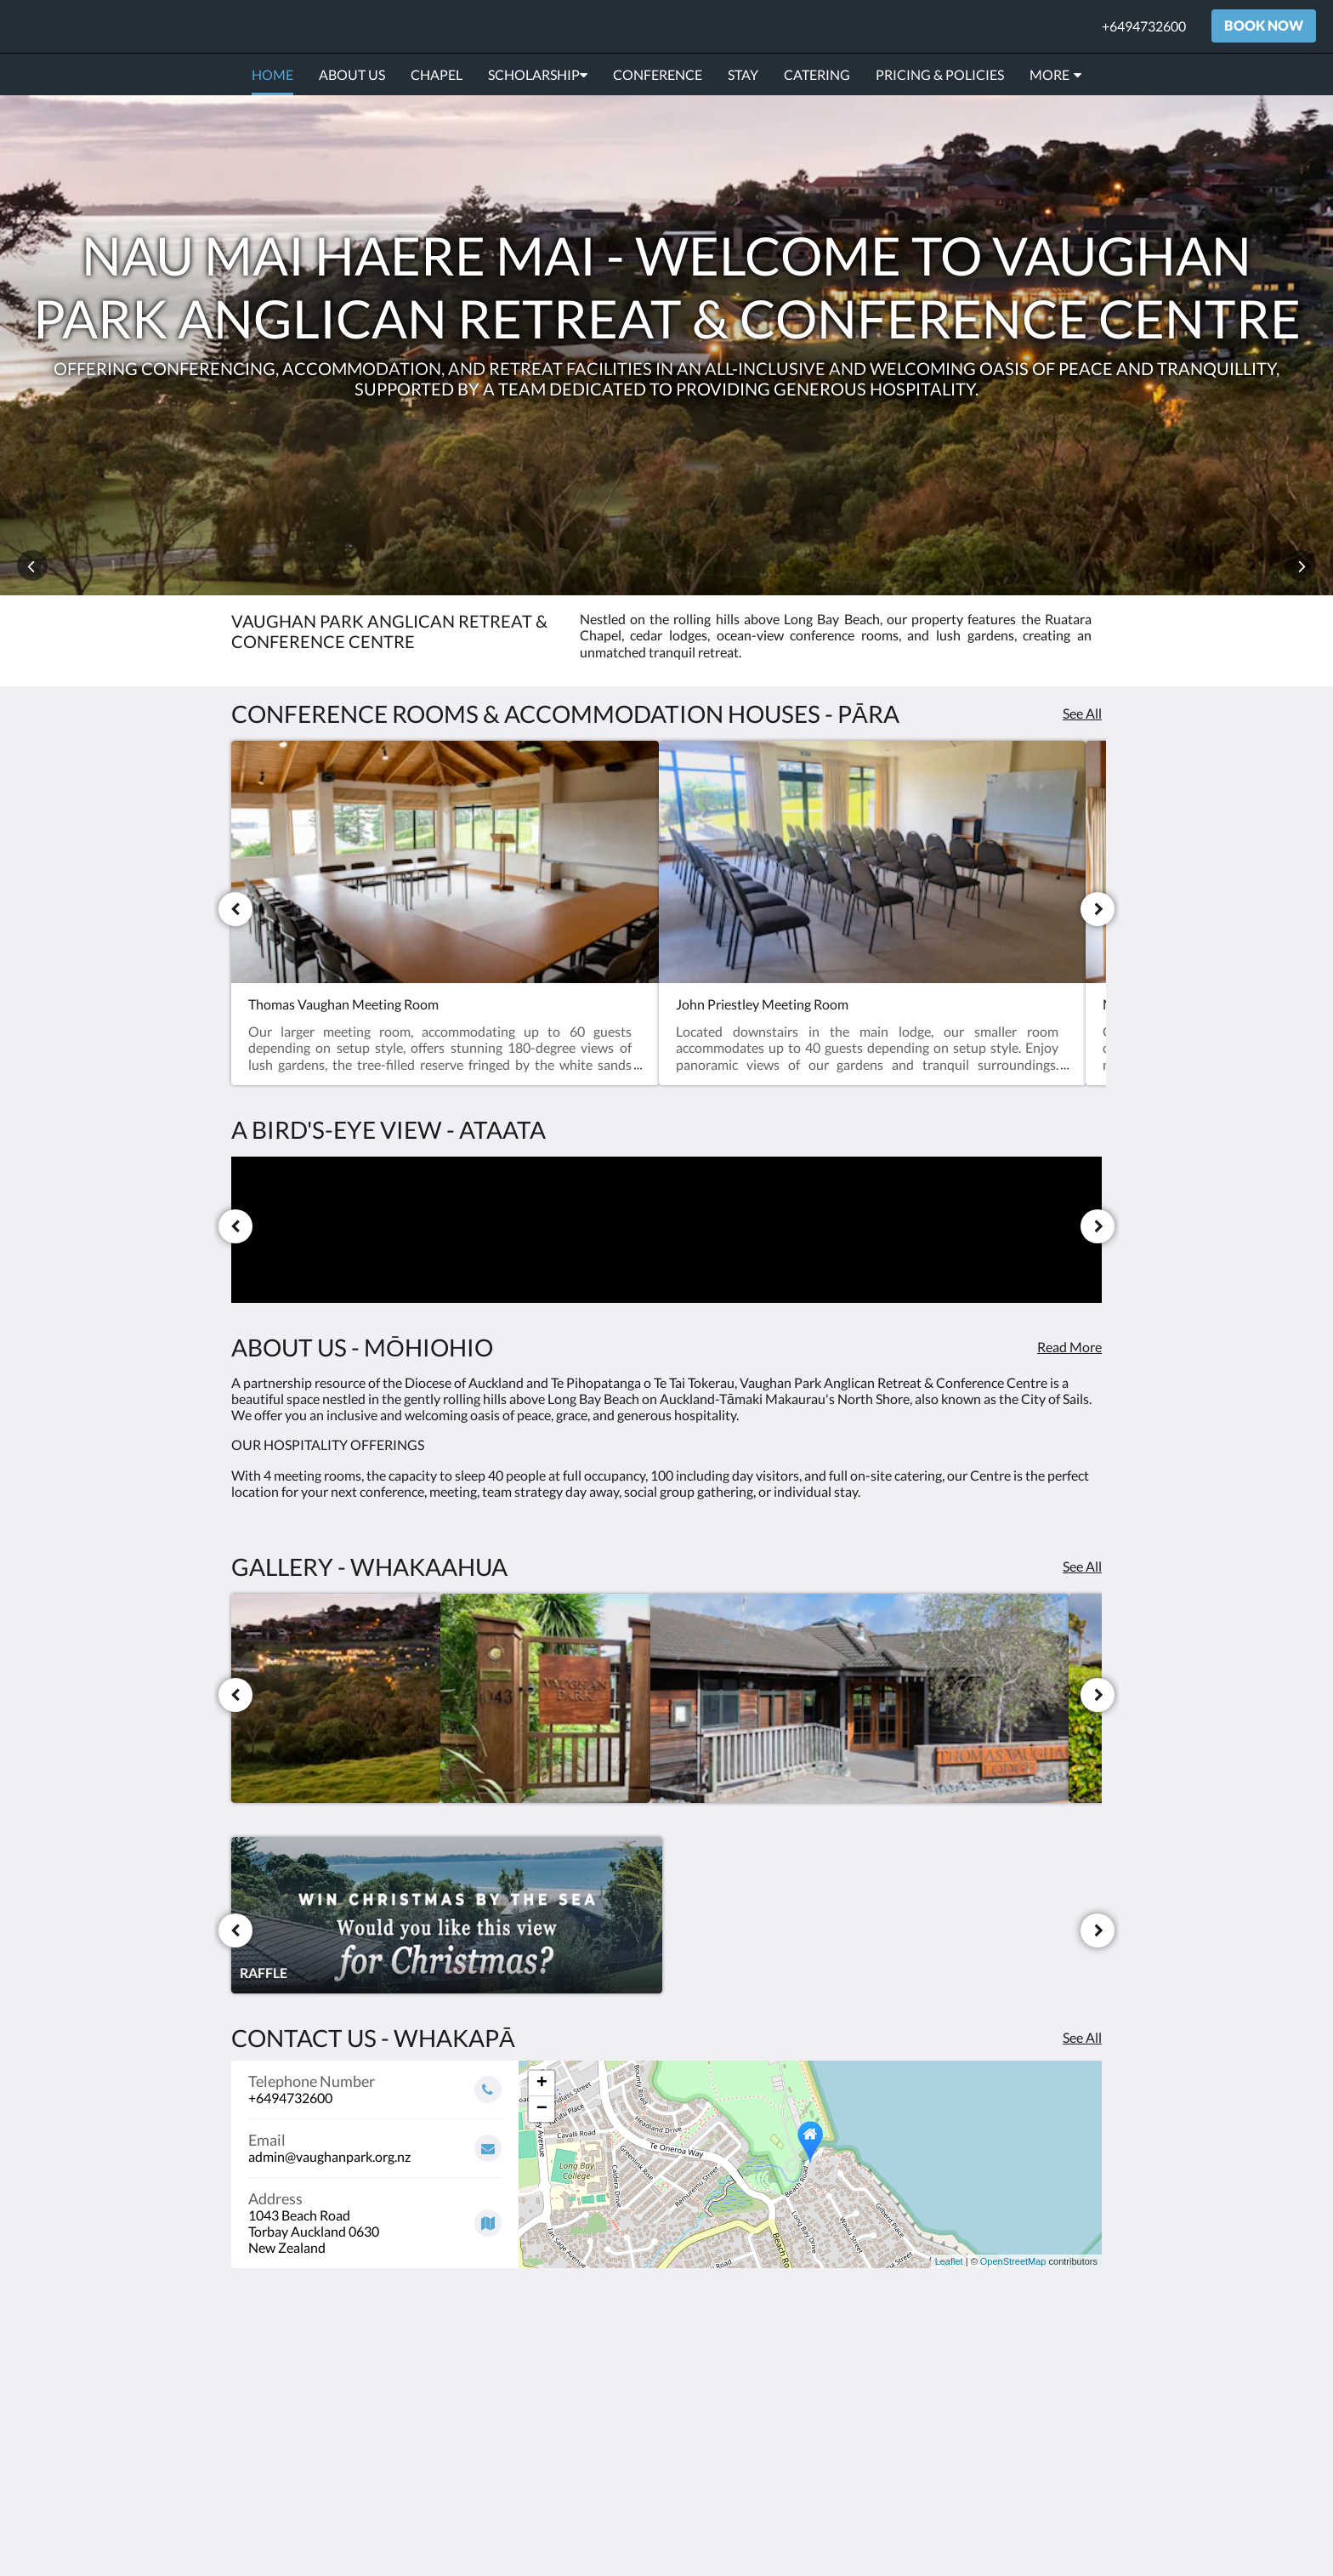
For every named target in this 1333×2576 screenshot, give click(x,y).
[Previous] (235, 909)
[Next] (1098, 909)
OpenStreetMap (1013, 2261)
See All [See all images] (1082, 1566)
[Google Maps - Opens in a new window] (375, 2216)
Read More (1069, 1347)
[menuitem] (272, 75)
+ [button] (541, 2083)
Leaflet (949, 2261)
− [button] (541, 2109)
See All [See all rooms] (1082, 713)
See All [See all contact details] (1082, 2037)
